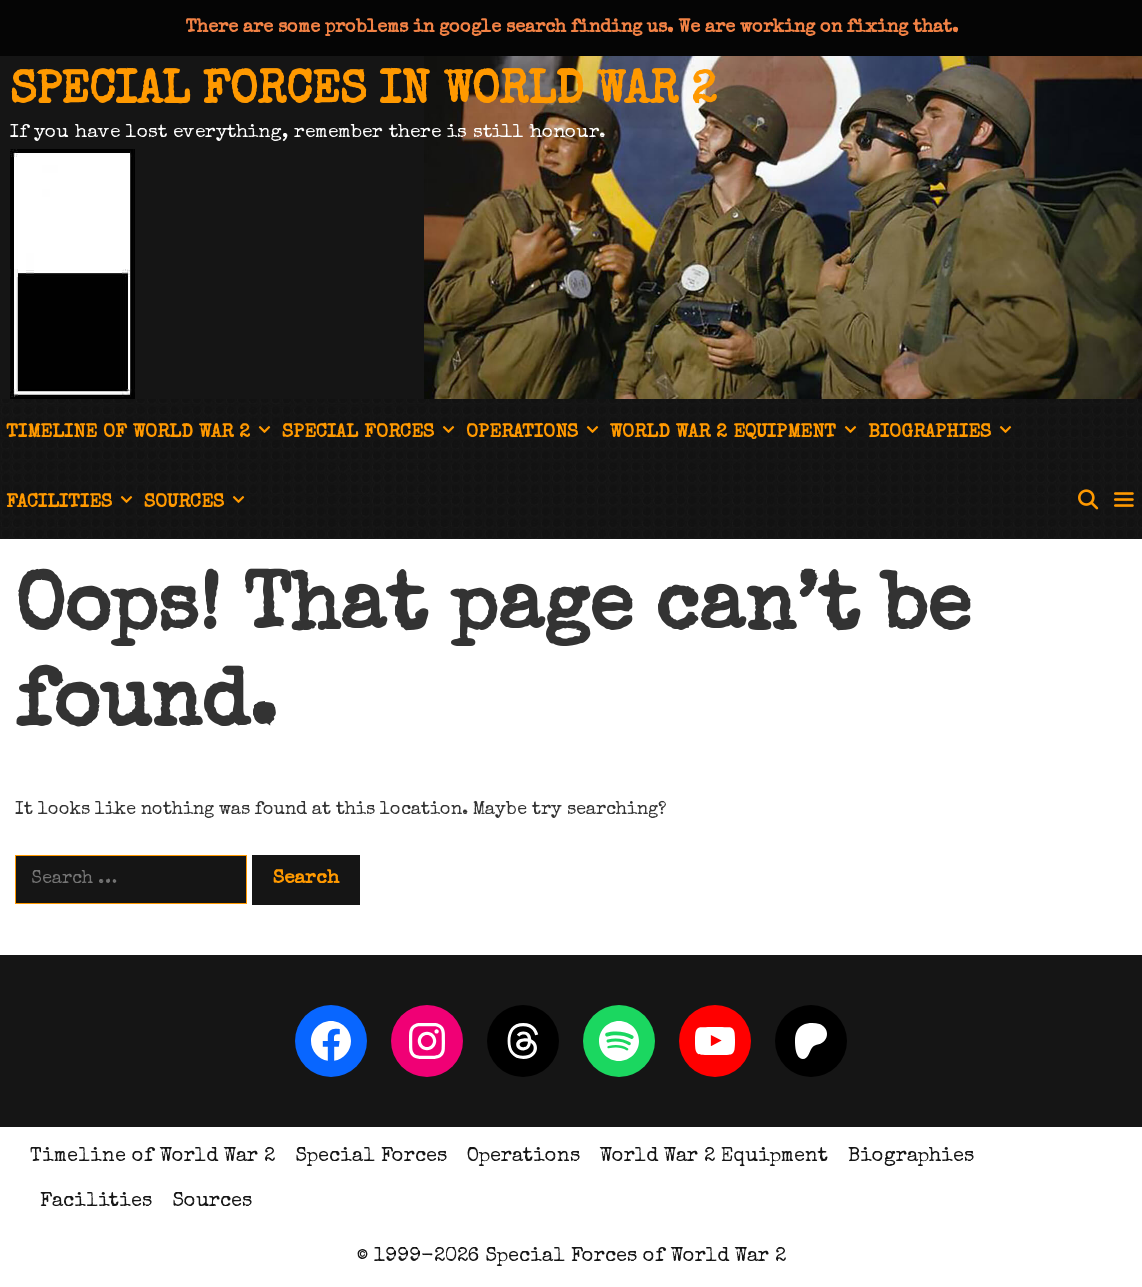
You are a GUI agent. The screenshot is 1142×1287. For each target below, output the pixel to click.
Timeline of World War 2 (141, 434)
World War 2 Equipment (736, 434)
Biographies (942, 434)
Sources (197, 504)
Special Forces (371, 434)
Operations (535, 434)
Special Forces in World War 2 (363, 92)
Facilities (72, 504)
